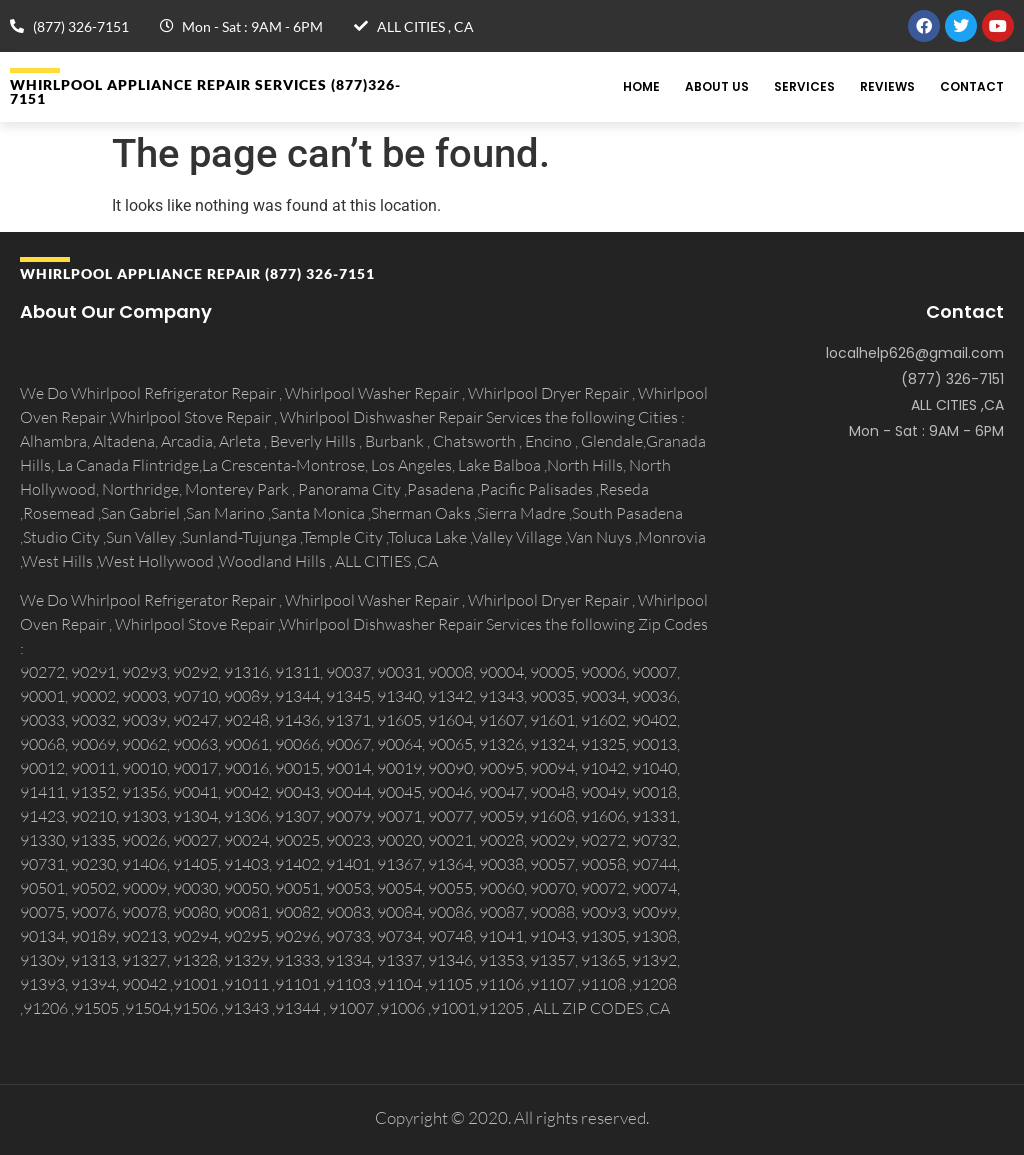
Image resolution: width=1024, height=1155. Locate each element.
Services (804, 86)
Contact (972, 86)
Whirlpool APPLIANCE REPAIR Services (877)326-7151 (205, 91)
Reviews (887, 86)
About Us (717, 86)
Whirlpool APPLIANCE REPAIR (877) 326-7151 (197, 273)
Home (641, 86)
